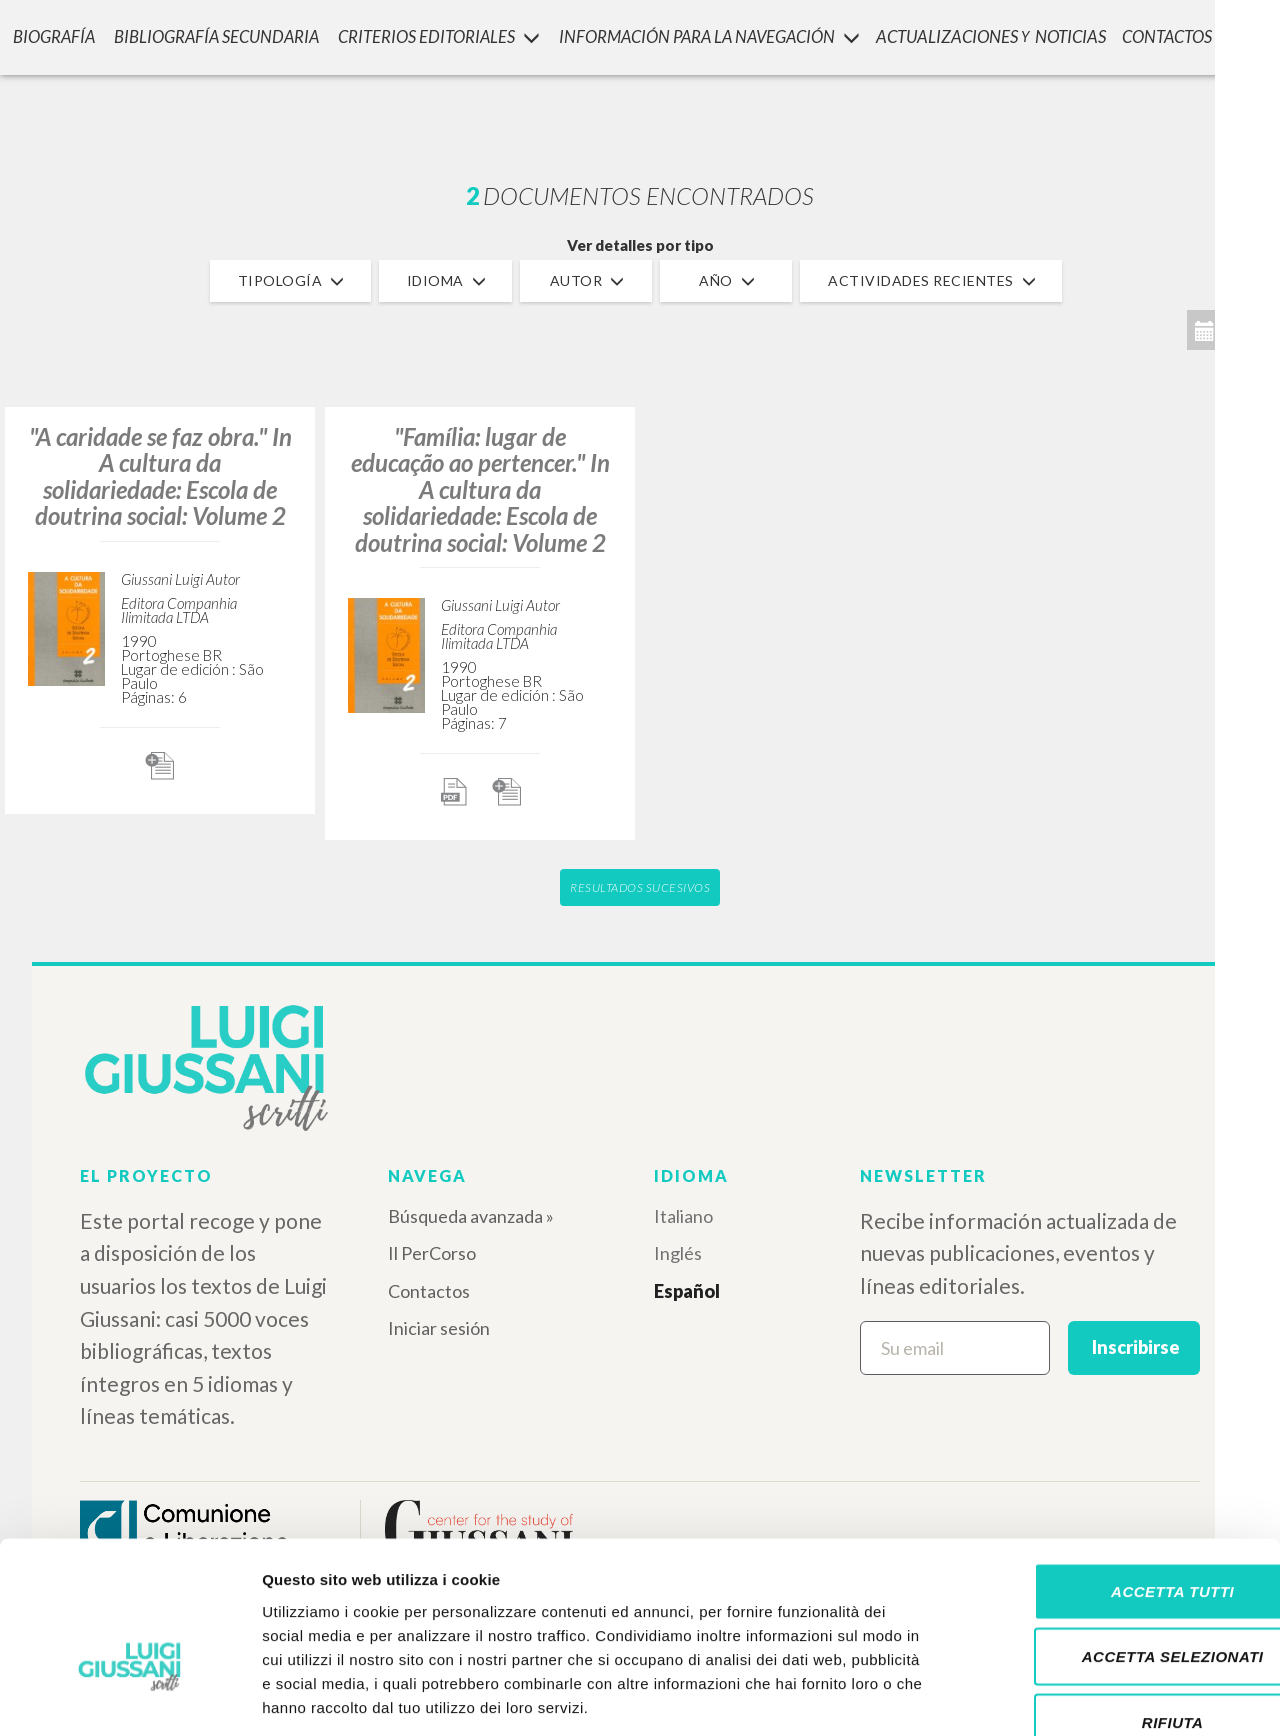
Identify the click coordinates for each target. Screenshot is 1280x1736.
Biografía (50, 35)
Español (687, 1291)
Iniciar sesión (439, 1328)
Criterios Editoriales (434, 35)
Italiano (683, 1216)
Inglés (678, 1253)
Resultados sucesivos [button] (640, 887)
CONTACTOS (1168, 35)
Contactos (429, 1291)
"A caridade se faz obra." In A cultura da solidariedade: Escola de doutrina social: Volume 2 (160, 476)
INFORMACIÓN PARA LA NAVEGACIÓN (706, 35)
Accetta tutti (1112, 1473)
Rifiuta (1113, 1604)
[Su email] (955, 1348)
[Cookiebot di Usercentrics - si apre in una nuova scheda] (129, 1697)
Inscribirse (1136, 1347)
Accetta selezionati (1113, 1539)
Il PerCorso (432, 1253)
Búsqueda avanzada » (471, 1216)
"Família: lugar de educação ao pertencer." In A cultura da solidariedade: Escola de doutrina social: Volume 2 (480, 489)
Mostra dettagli (1052, 1696)
